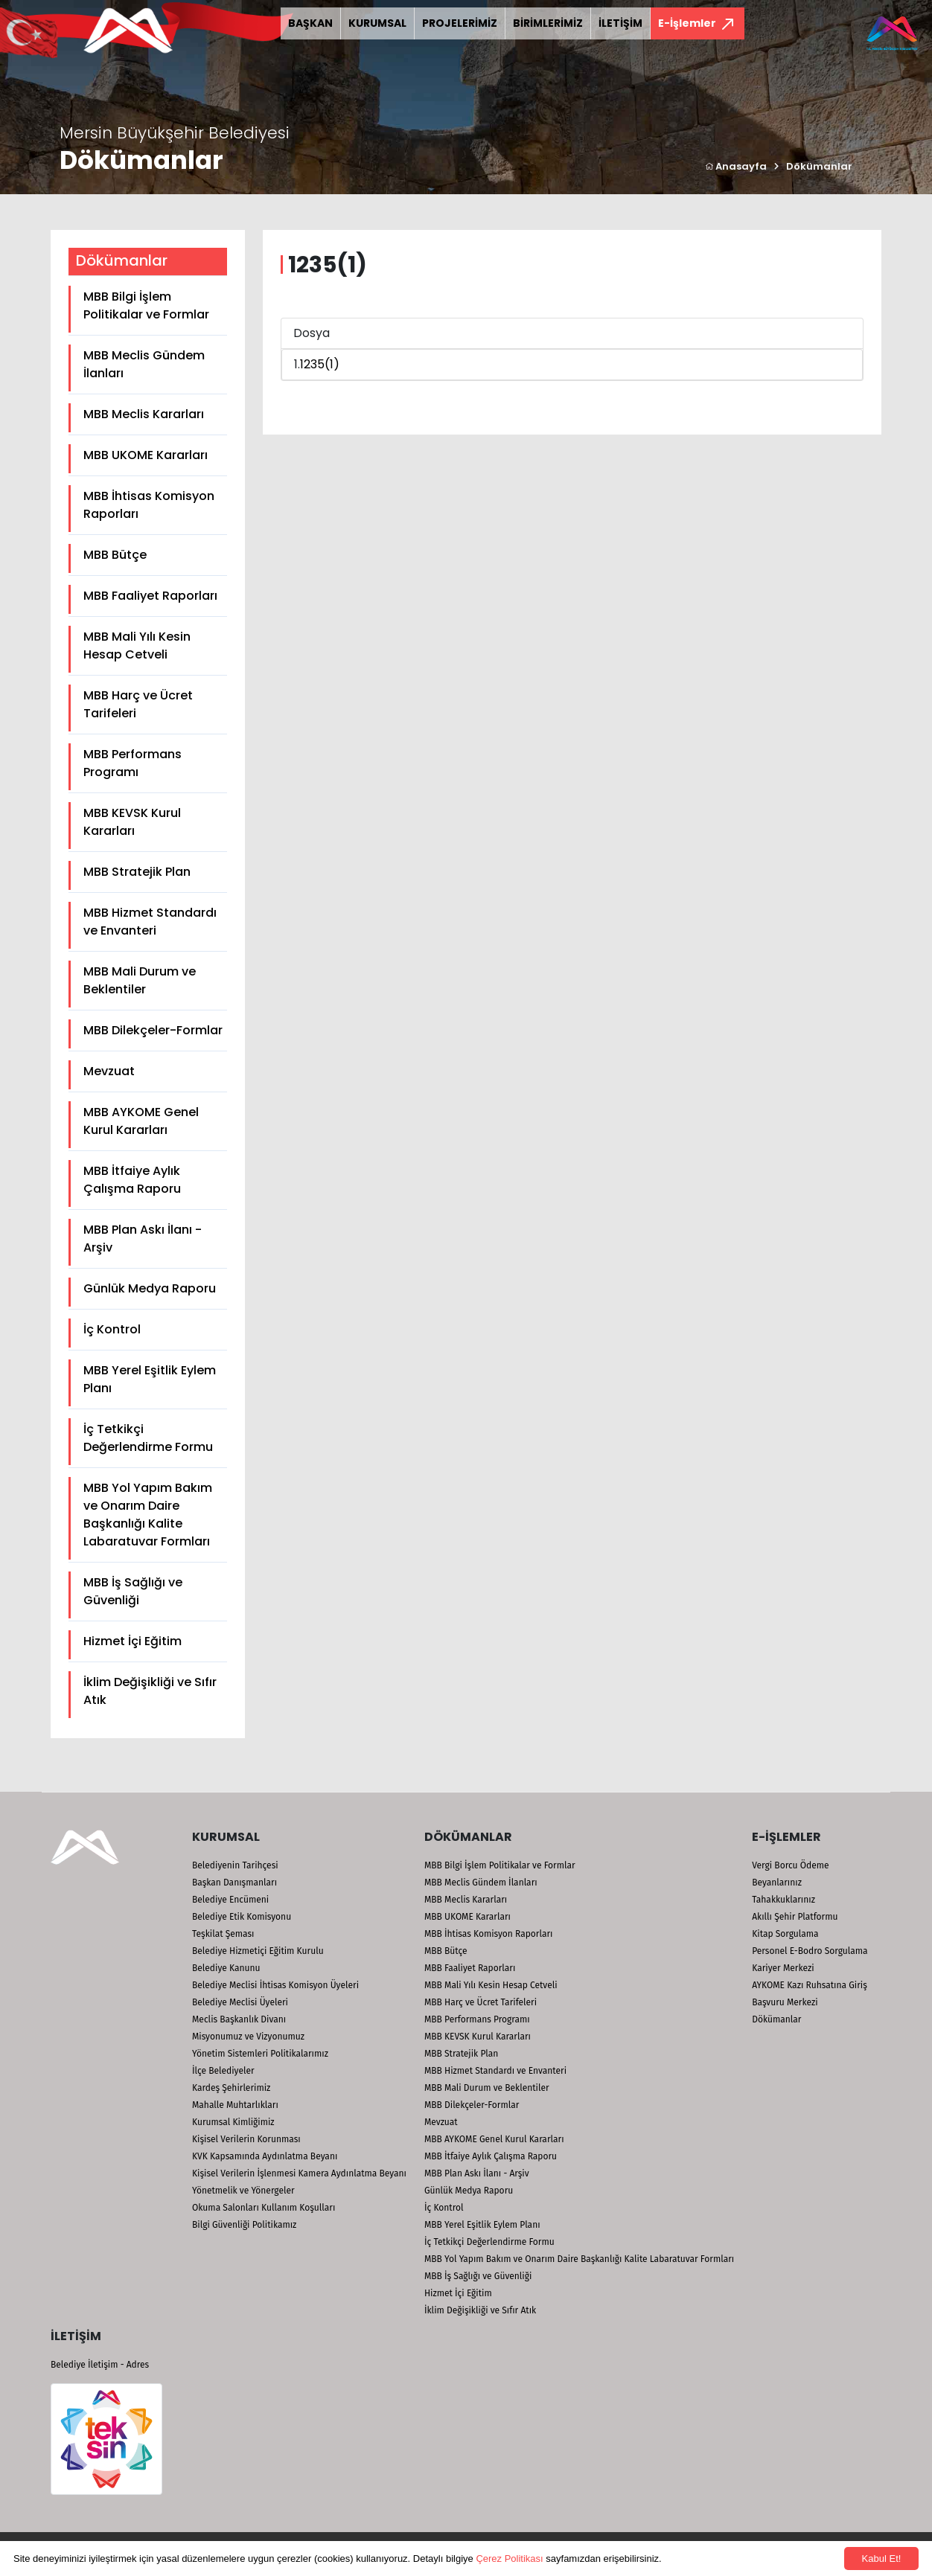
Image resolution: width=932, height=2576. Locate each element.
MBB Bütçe (115, 554)
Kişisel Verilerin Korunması (246, 2139)
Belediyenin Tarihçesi (235, 1865)
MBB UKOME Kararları (145, 455)
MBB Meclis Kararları (143, 414)
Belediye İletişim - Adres (100, 2364)
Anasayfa (736, 166)
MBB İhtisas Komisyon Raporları (148, 504)
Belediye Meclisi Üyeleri (240, 2002)
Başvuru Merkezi (784, 2002)
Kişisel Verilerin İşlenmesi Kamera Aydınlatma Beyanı (299, 2173)
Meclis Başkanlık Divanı (239, 2019)
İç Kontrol (112, 1329)
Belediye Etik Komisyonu (241, 1917)
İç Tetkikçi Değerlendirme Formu (148, 1437)
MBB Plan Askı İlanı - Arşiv (142, 1238)
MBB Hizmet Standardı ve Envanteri (150, 921)
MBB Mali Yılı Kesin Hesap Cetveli (137, 645)
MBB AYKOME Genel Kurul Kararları (141, 1120)
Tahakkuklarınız (783, 1899)
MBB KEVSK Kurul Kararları (132, 821)
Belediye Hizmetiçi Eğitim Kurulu (258, 1951)
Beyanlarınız (777, 1882)
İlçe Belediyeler (223, 2071)
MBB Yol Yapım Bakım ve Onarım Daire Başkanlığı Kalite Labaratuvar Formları (147, 1514)
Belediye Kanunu (226, 1968)
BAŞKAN (310, 23)
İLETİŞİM (620, 23)
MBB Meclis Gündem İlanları (144, 364)
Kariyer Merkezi (783, 1968)
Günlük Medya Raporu (149, 1288)
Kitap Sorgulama (785, 1934)
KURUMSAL (377, 23)
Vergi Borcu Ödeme (790, 1865)
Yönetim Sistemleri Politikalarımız (260, 2053)
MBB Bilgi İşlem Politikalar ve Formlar (146, 305)
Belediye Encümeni (230, 1899)
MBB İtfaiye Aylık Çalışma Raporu (132, 1179)
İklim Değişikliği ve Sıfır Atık (150, 1690)
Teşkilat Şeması (223, 1934)
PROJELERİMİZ (459, 23)
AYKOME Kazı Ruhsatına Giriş (809, 1985)
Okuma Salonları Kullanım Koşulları (263, 2207)
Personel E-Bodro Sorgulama (809, 1951)
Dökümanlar (819, 166)
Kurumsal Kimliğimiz (233, 2122)
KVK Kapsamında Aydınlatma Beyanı (264, 2156)
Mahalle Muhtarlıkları (235, 2105)
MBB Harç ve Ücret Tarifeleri (138, 704)
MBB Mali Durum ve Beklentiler (139, 980)
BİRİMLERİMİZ (548, 23)
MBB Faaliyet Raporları (150, 595)
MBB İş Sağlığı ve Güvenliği (132, 1591)
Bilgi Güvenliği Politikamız (244, 2225)
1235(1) (319, 364)
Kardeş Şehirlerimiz (231, 2088)
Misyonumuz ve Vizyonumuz (248, 2036)
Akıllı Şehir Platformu (794, 1917)
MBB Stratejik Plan (137, 871)
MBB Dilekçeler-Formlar (153, 1030)
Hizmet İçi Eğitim (132, 1641)
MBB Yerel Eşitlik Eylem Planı (149, 1379)
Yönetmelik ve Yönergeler (243, 2190)
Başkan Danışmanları (234, 1882)
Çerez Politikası (509, 2558)
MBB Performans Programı (132, 763)
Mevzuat (109, 1071)
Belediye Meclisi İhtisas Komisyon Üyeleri (275, 1985)
